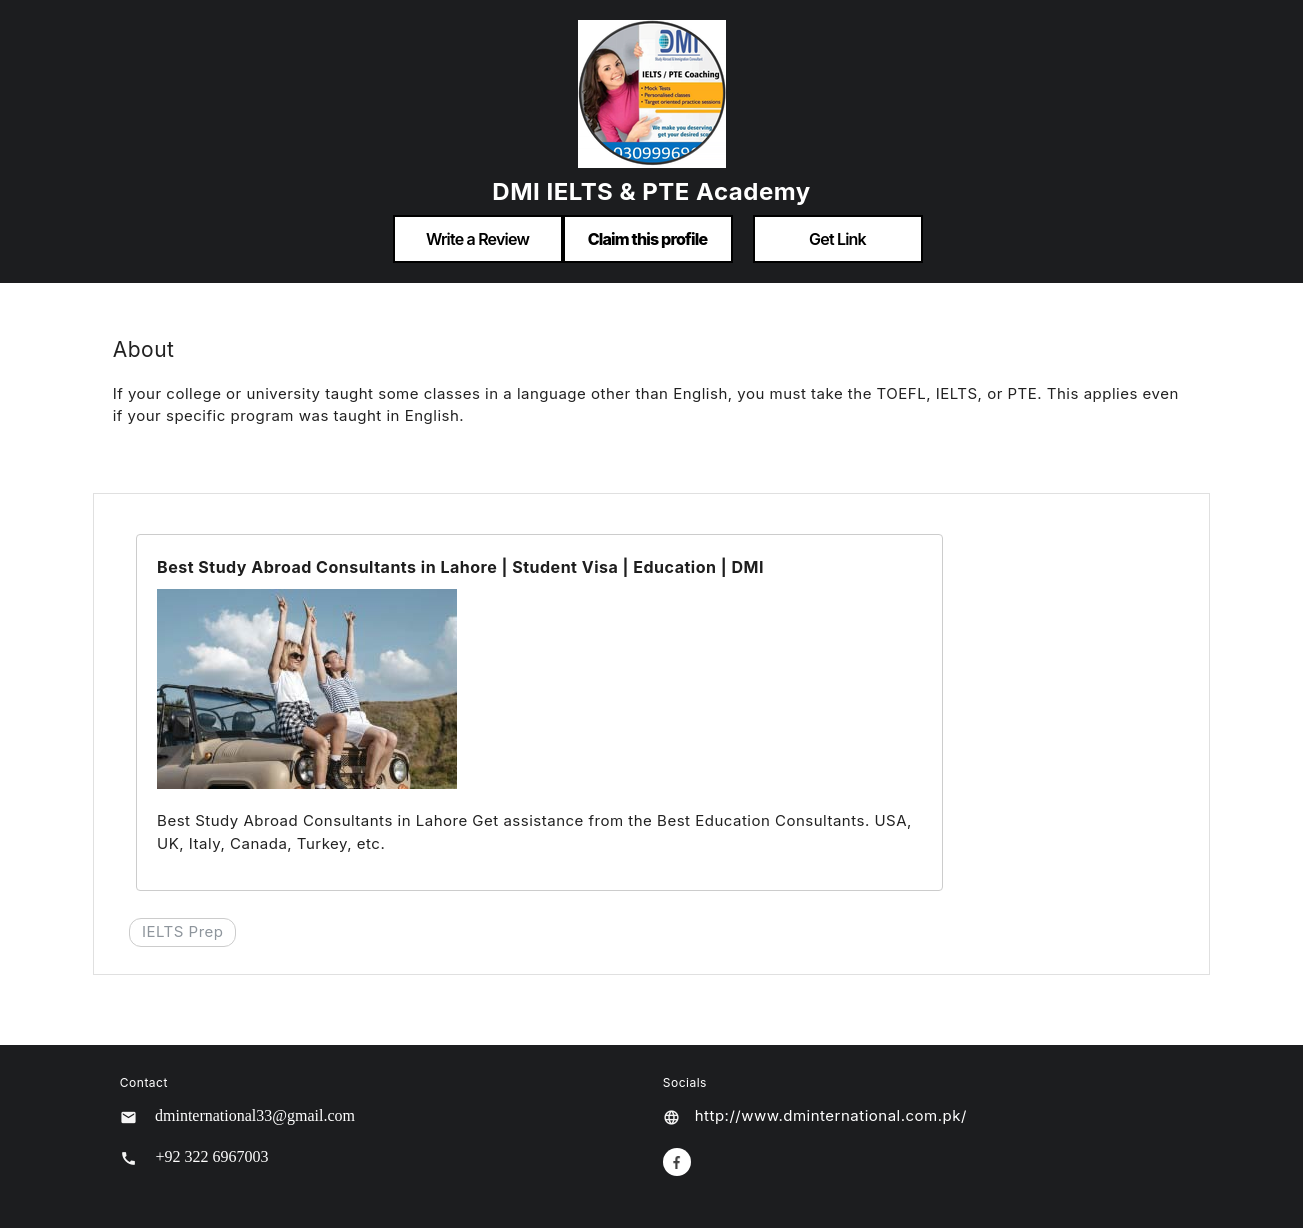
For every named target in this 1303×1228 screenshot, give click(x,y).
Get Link (837, 239)
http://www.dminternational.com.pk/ (831, 1115)
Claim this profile (648, 239)
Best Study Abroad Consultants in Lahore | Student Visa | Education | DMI (460, 567)
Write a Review (477, 239)
